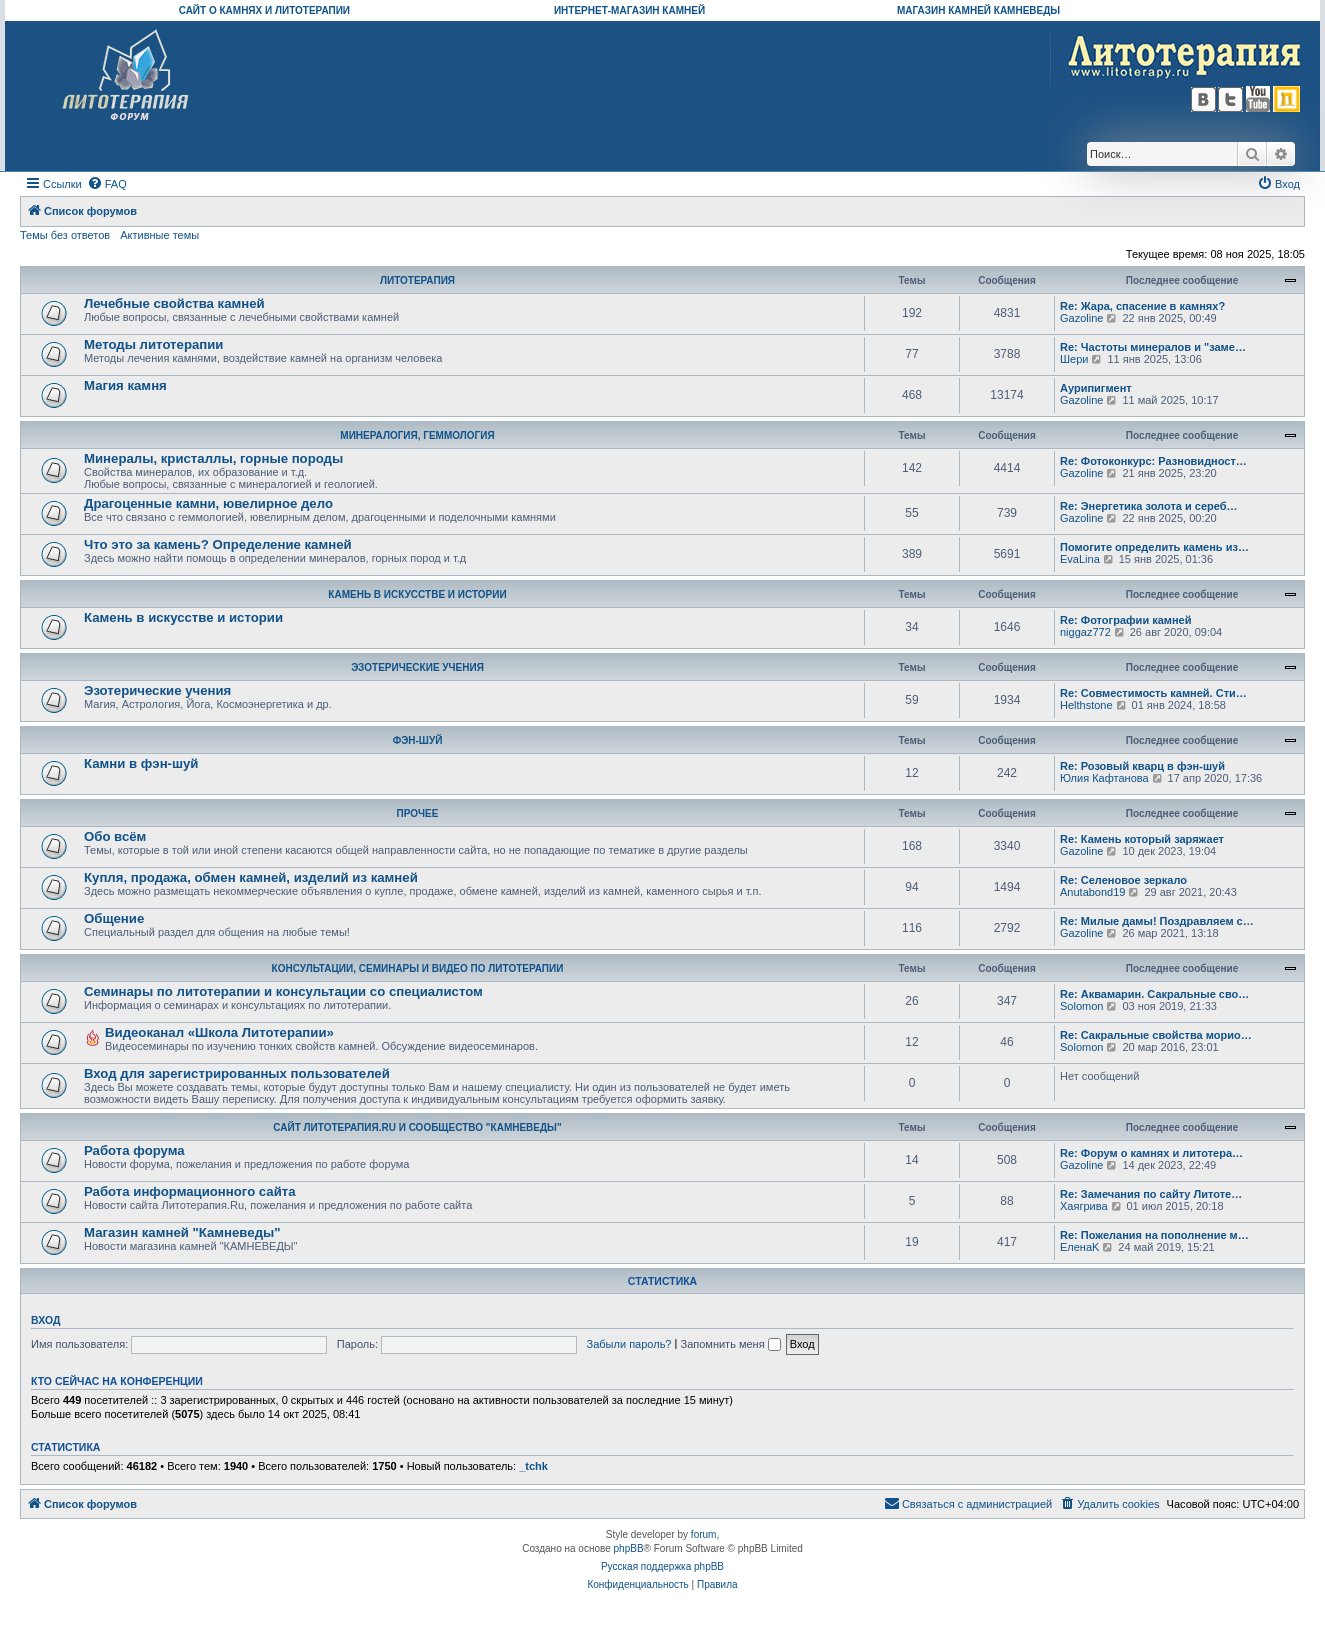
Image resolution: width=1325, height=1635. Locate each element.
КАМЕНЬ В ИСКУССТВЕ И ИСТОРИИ (417, 594)
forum (704, 1534)
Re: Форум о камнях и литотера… (1151, 1153)
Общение (114, 918)
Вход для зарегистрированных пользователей (237, 1073)
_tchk (533, 1466)
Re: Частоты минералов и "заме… (1153, 347)
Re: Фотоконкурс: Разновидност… (1153, 461)
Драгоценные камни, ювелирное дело (208, 503)
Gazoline (1081, 318)
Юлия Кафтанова (1104, 778)
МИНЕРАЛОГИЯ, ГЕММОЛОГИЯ (417, 435)
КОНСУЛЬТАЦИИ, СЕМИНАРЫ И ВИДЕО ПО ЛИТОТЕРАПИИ (418, 968)
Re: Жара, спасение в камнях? (1142, 306)
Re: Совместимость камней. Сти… (1153, 693)
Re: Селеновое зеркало (1123, 880)
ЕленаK (1079, 1247)
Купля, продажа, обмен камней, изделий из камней (251, 877)
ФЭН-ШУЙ (418, 740)
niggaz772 (1085, 632)
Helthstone (1086, 705)
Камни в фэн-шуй (141, 763)
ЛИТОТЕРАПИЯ (417, 280)
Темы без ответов (65, 235)
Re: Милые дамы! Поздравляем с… (1157, 921)
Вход (45, 1320)
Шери (1074, 359)
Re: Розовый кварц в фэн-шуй (1142, 766)
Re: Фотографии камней (1125, 620)
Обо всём (115, 836)
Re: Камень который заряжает (1142, 839)
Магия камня (125, 385)
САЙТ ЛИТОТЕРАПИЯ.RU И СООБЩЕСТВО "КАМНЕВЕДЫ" (417, 1127)
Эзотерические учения (157, 690)
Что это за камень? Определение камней (218, 544)
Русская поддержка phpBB (662, 1566)
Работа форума (134, 1150)
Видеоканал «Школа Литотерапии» (219, 1032)
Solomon (1081, 1006)
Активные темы (159, 235)
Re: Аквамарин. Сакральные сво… (1154, 994)
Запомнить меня (730, 1344)
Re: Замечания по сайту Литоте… (1151, 1194)
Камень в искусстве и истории (183, 617)
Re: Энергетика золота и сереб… (1149, 506)
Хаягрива (1084, 1206)
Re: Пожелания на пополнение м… (1154, 1235)
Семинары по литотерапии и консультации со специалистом (283, 991)
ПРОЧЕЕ (418, 813)
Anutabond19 (1092, 892)
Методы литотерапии (153, 344)
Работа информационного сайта (190, 1191)
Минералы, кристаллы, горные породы (213, 458)
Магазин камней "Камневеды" (182, 1232)
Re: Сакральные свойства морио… (1156, 1035)
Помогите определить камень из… (1154, 547)
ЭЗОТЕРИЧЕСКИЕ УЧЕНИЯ (417, 667)
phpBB (629, 1548)
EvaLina (1080, 559)
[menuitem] (107, 184)
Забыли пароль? (629, 1344)
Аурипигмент (1096, 388)
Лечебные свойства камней (174, 303)
